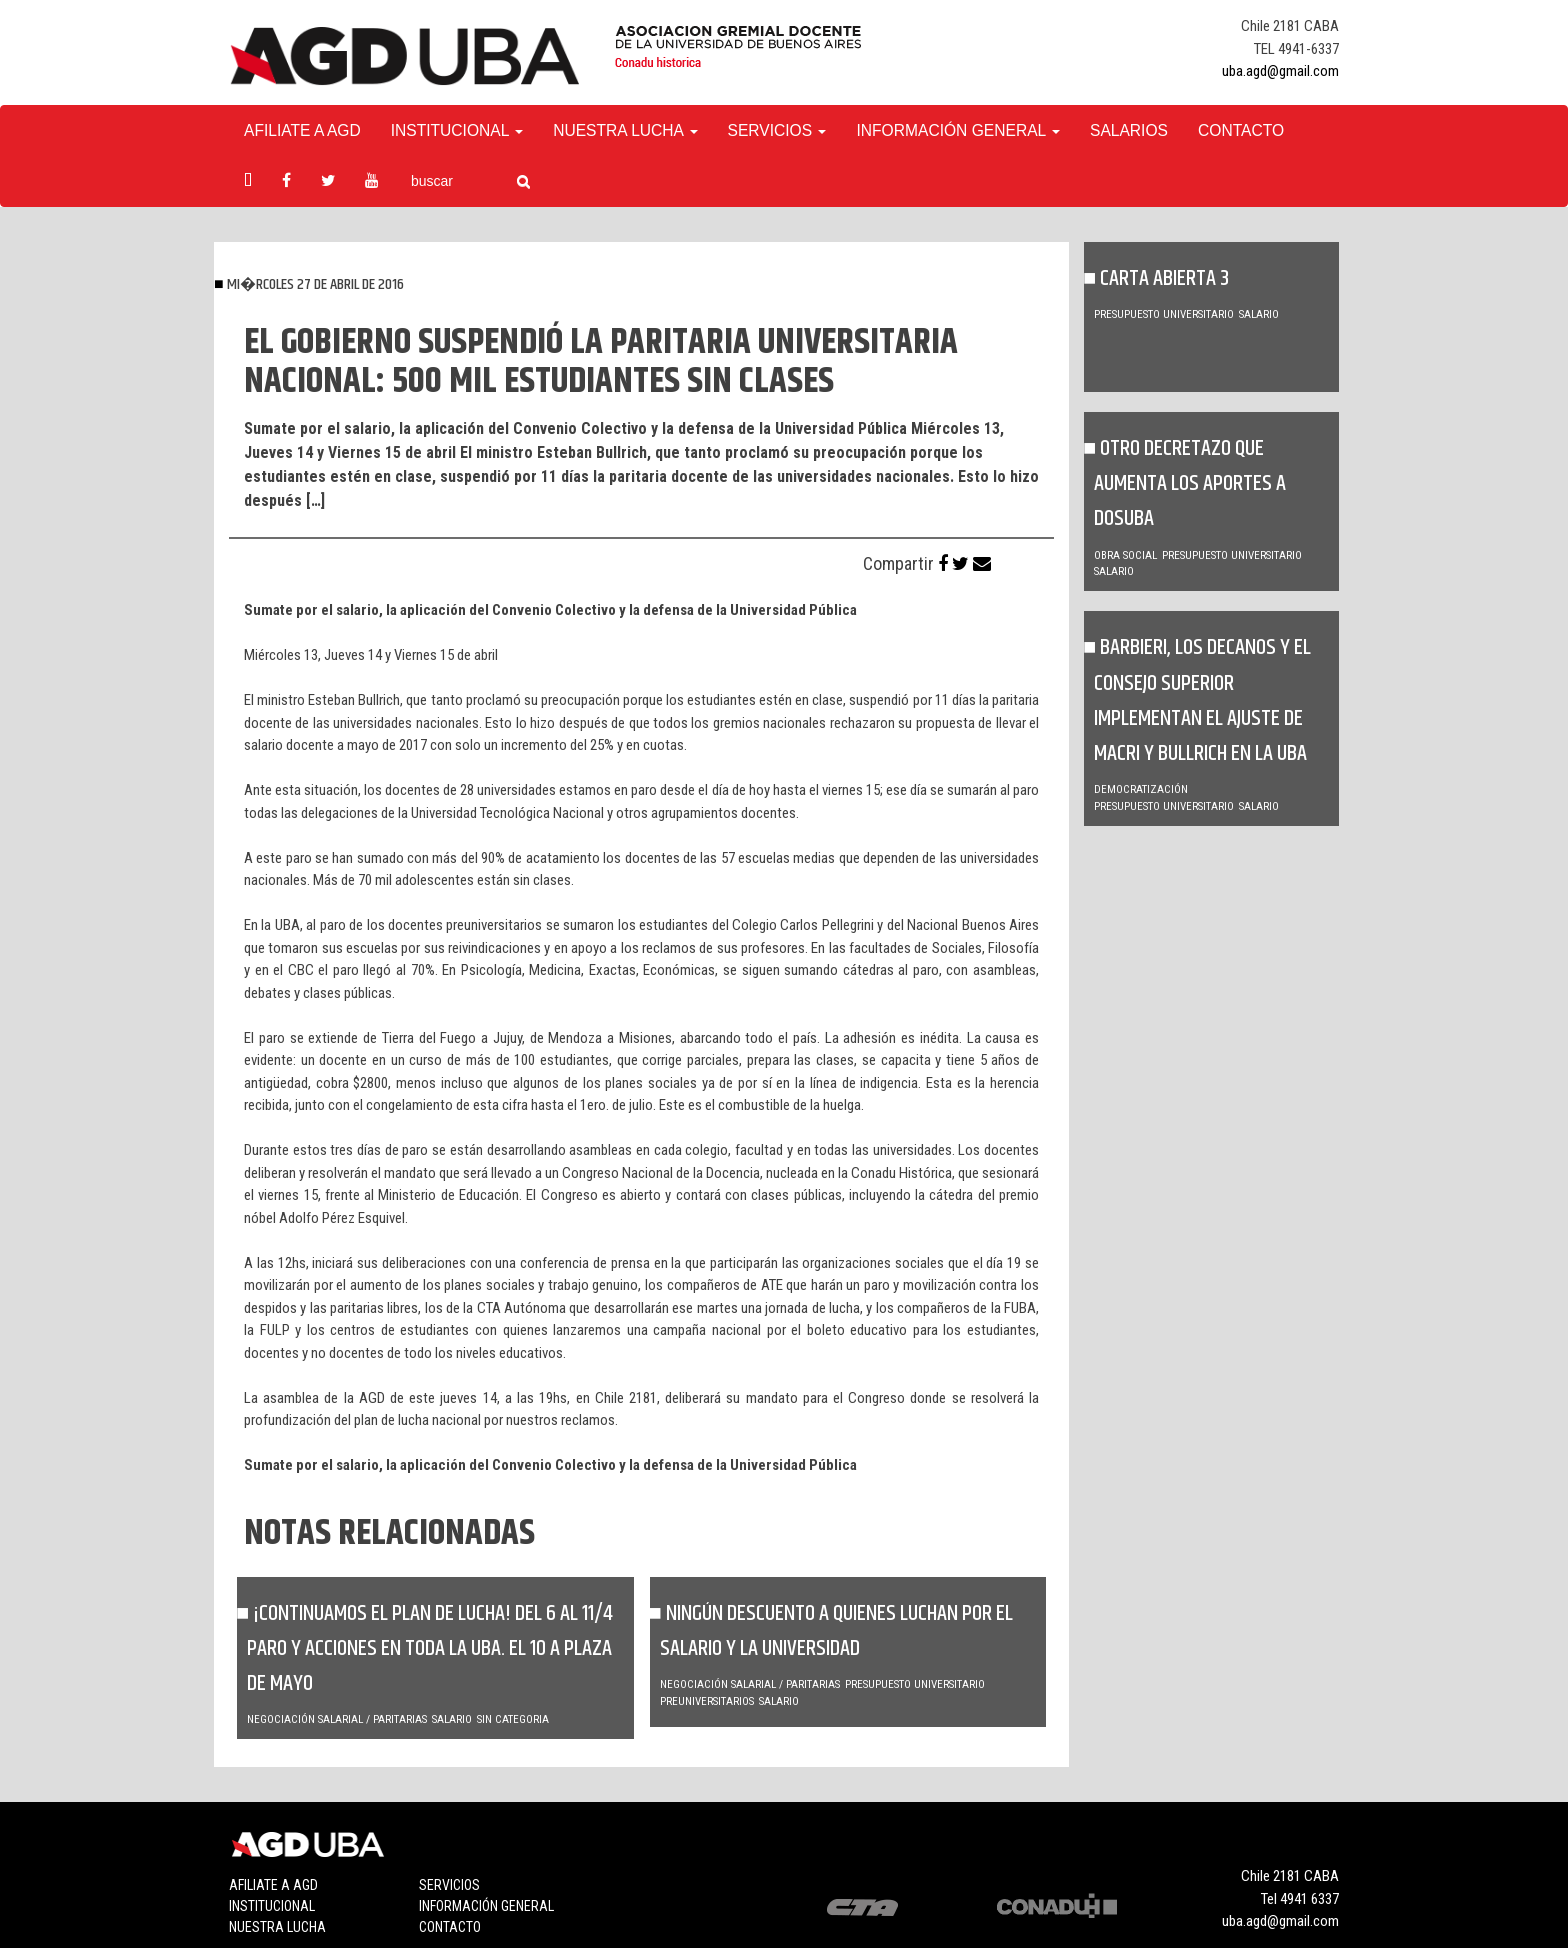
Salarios (1129, 130)
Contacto (1241, 130)
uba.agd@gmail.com (1280, 71)
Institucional (272, 1906)
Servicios (449, 1885)
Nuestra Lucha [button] (625, 130)
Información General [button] (958, 130)
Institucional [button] (457, 130)
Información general (486, 1906)
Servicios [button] (777, 130)
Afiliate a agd (302, 130)
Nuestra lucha (277, 1927)
